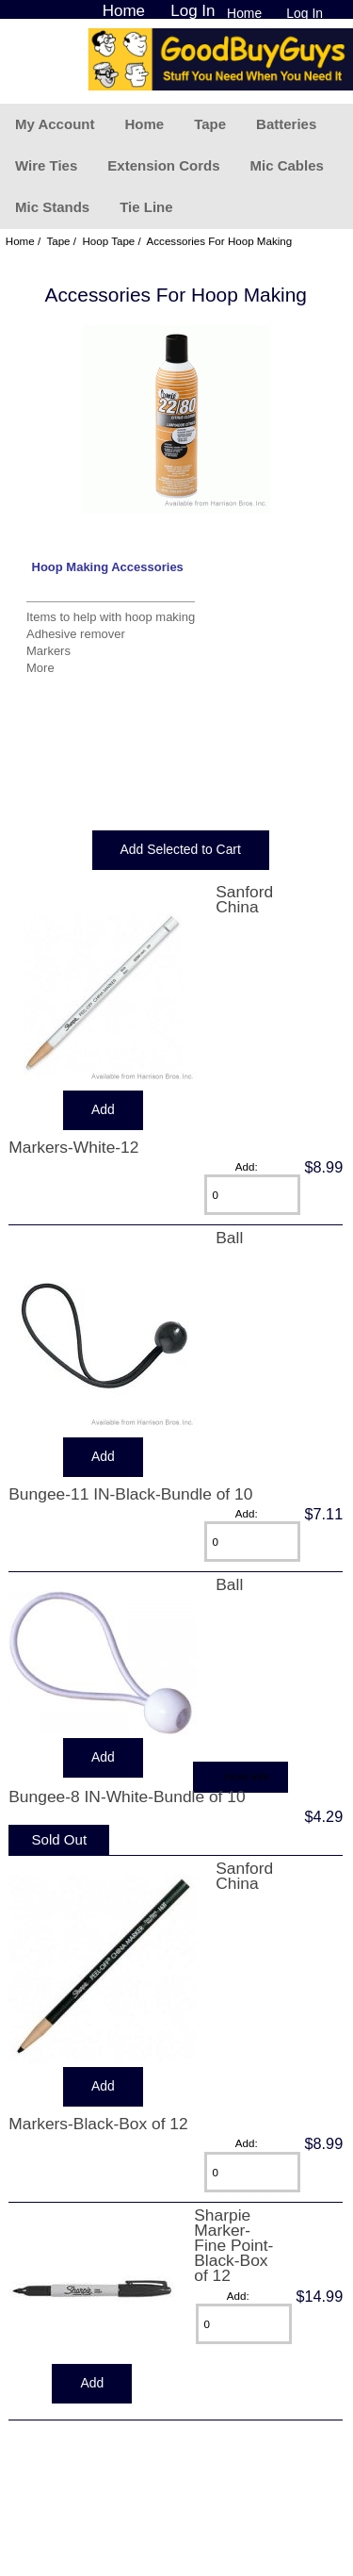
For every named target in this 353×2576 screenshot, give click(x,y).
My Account (54, 124)
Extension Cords (163, 165)
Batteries (286, 124)
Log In (304, 13)
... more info (240, 1776)
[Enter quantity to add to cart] (252, 1194)
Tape (210, 124)
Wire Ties (46, 165)
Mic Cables (286, 165)
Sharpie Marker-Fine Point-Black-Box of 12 (233, 2246)
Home (244, 13)
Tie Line (146, 207)
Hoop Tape (108, 241)
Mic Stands (52, 207)
